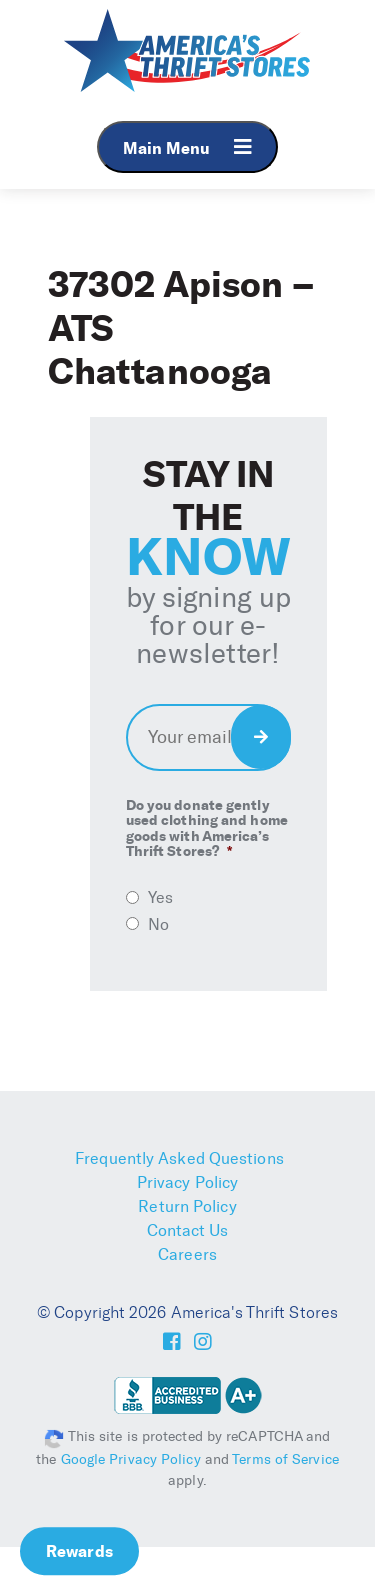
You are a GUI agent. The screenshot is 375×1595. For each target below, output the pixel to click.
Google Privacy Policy (131, 1459)
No (158, 924)
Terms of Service (285, 1459)
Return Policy (187, 1206)
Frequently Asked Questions (179, 1158)
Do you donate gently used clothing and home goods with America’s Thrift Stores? (207, 829)
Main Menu (187, 147)
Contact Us (188, 1230)
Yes (160, 897)
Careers (187, 1254)
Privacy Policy (187, 1182)
